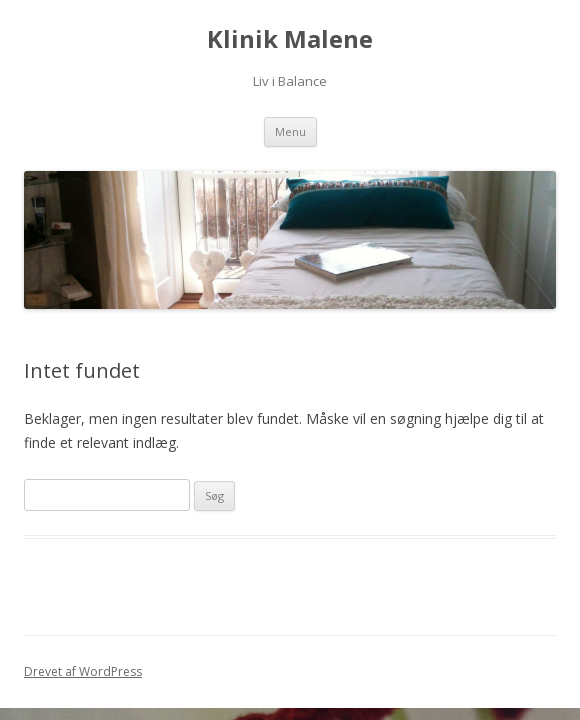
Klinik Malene (290, 39)
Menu (290, 131)
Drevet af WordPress (83, 671)
